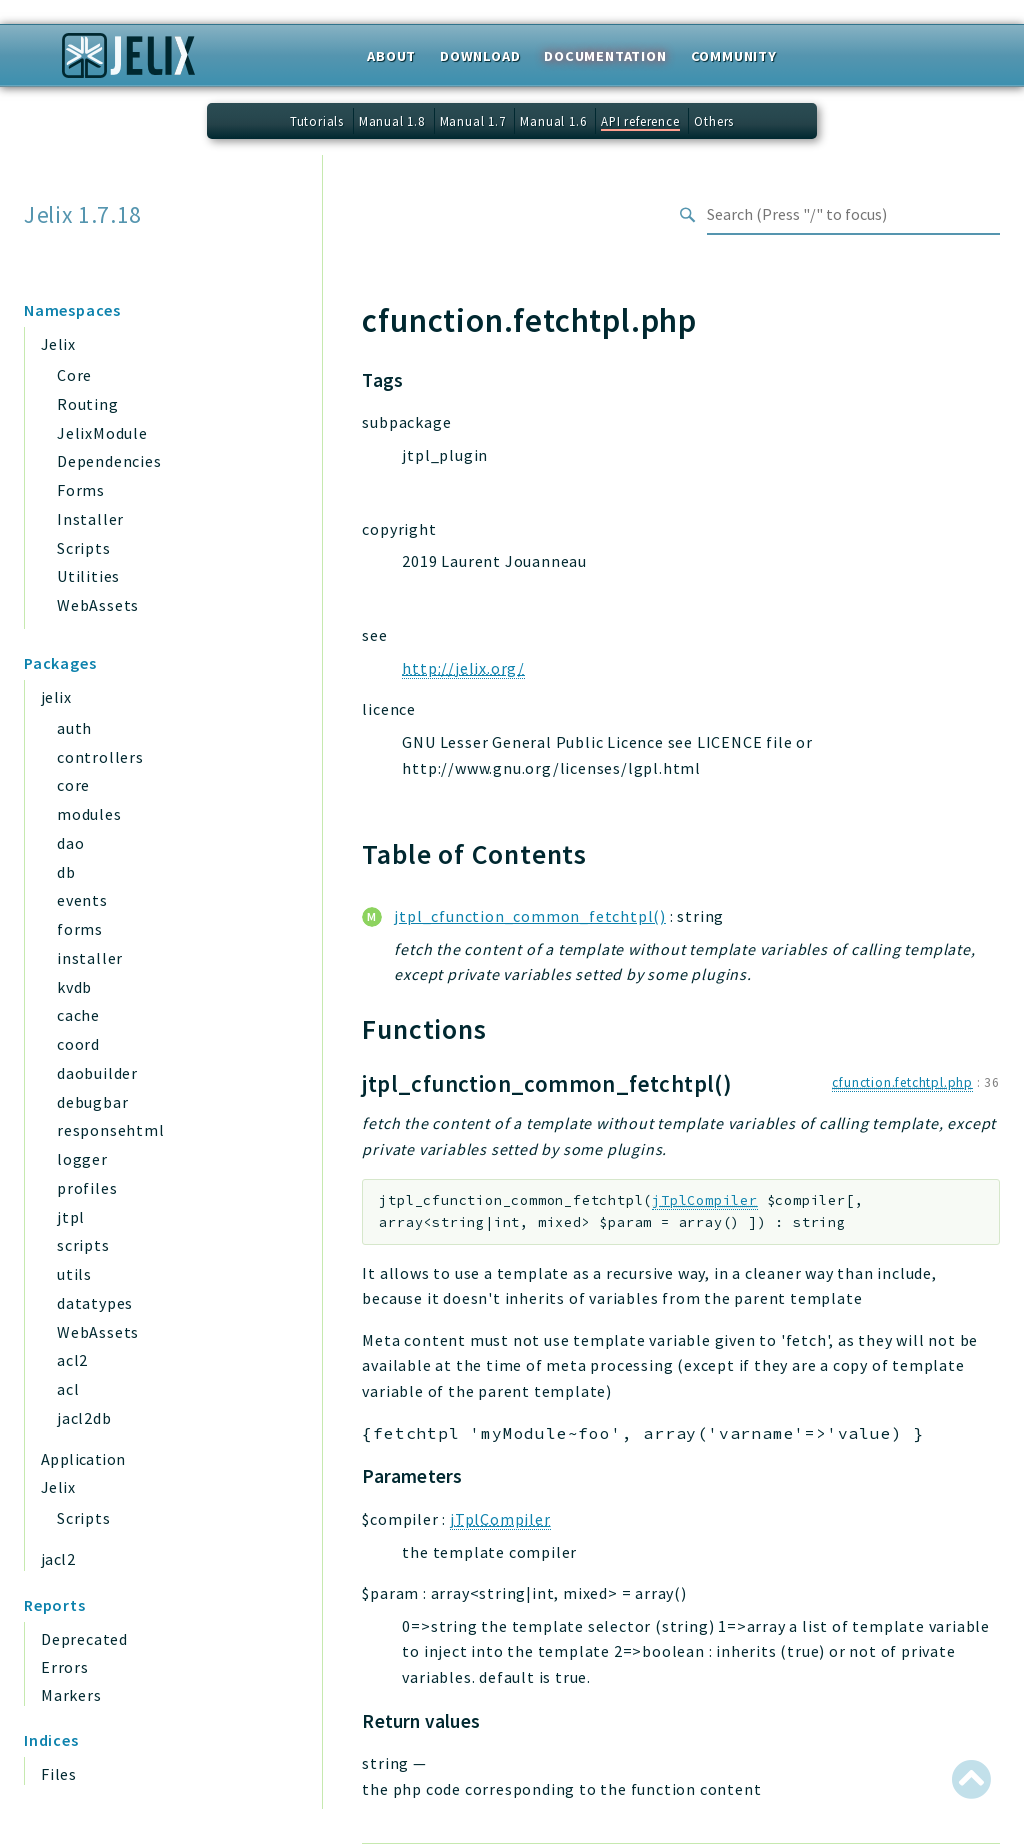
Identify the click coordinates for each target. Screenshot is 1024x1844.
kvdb (74, 987)
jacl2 (58, 1559)
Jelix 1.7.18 (83, 215)
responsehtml (111, 1130)
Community (734, 56)
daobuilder (97, 1073)
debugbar (92, 1102)
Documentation (605, 56)
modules (89, 814)
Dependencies (109, 461)
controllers (100, 757)
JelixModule (102, 433)
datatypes (95, 1303)
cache (78, 1015)
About (391, 56)
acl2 (72, 1360)
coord (78, 1044)
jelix (56, 697)
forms (80, 929)
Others (714, 121)
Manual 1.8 (392, 121)
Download (480, 56)
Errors (65, 1667)
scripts (83, 1245)
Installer (90, 519)
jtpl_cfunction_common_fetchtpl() (530, 916)
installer (90, 958)
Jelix (58, 344)
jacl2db (84, 1418)
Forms (81, 490)
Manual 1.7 (473, 121)
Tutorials (317, 121)
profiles (87, 1188)
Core (74, 375)
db (66, 872)
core (73, 785)
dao (70, 843)
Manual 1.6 (553, 121)
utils (74, 1274)
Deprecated (84, 1639)
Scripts (84, 548)
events (82, 900)
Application (83, 1459)
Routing (88, 404)
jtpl (71, 1217)
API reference (640, 121)
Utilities (88, 576)
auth (74, 728)
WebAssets (98, 605)
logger (82, 1159)
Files (59, 1774)
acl (68, 1389)
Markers (71, 1695)
